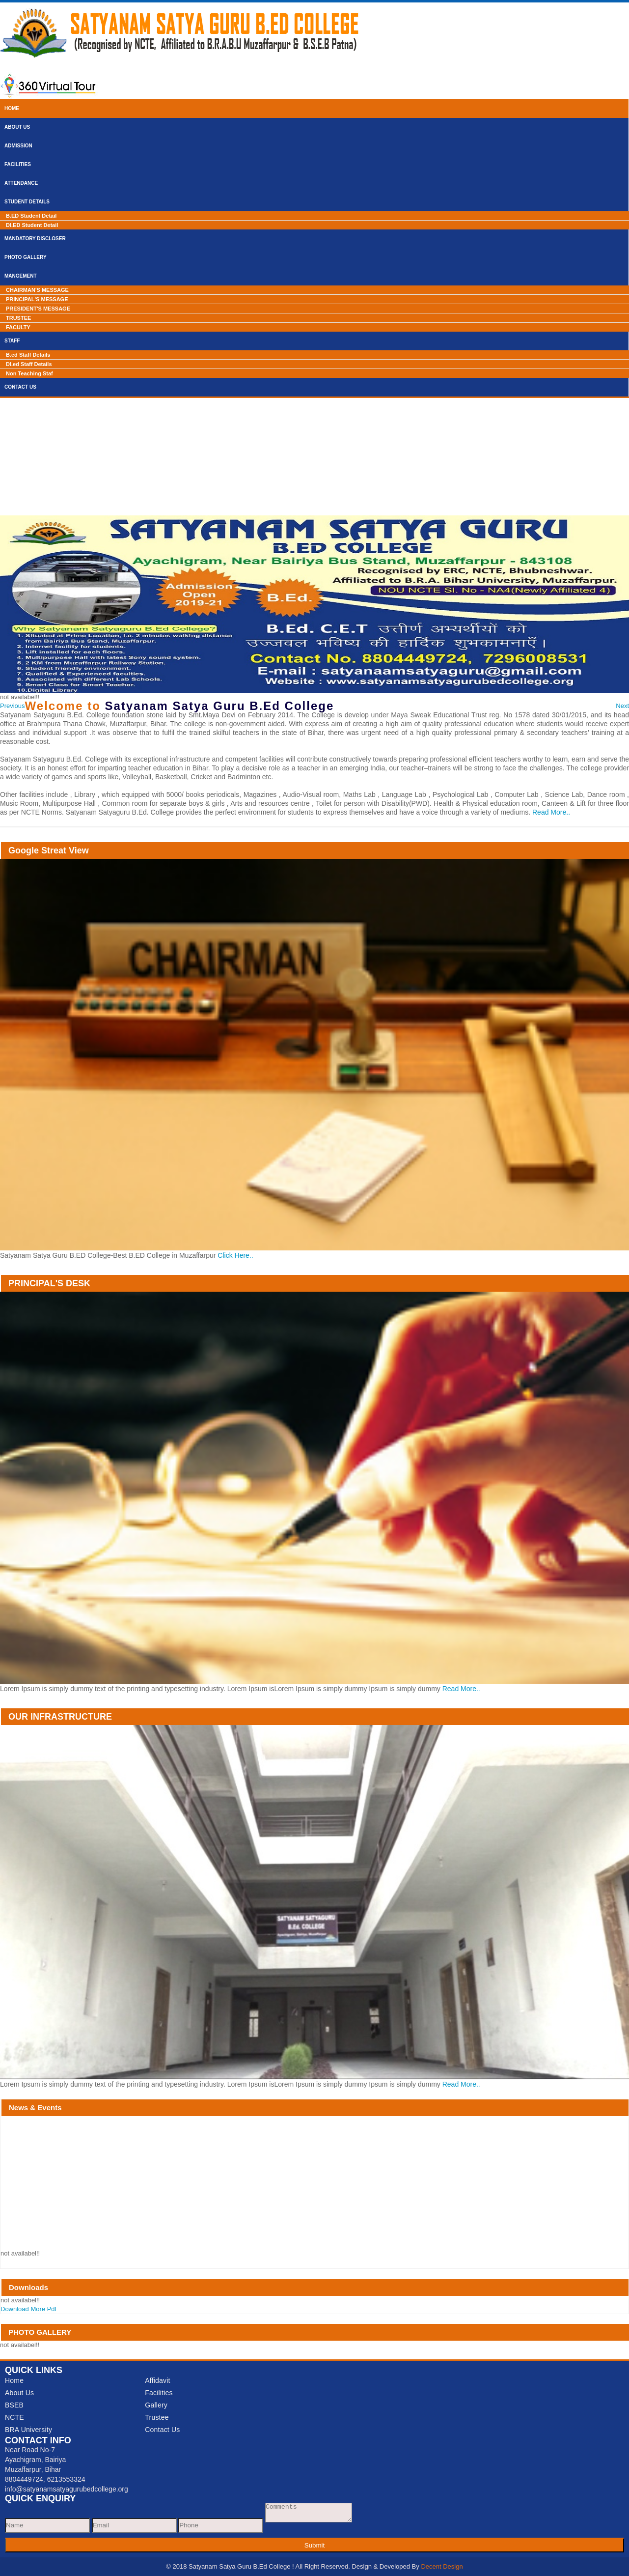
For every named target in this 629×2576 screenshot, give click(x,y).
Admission (18, 145)
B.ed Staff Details (28, 355)
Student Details (27, 201)
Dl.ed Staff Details (29, 364)
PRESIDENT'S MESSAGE (38, 308)
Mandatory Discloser (35, 238)
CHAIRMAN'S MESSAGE (37, 290)
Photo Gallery (25, 257)
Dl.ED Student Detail (32, 225)
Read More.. (551, 812)
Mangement (20, 276)
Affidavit (157, 2380)
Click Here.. (235, 1255)
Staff (12, 340)
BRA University (28, 2430)
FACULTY (18, 327)
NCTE (14, 2417)
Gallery (156, 2405)
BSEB (14, 2405)
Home (11, 108)
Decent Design (442, 2566)
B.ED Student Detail (31, 216)
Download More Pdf (28, 2309)
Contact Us (20, 387)
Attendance (21, 183)
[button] (12, 706)
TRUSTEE (18, 318)
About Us (17, 127)
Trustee (156, 2417)
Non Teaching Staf (29, 373)
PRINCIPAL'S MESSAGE (37, 299)
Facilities (17, 164)
